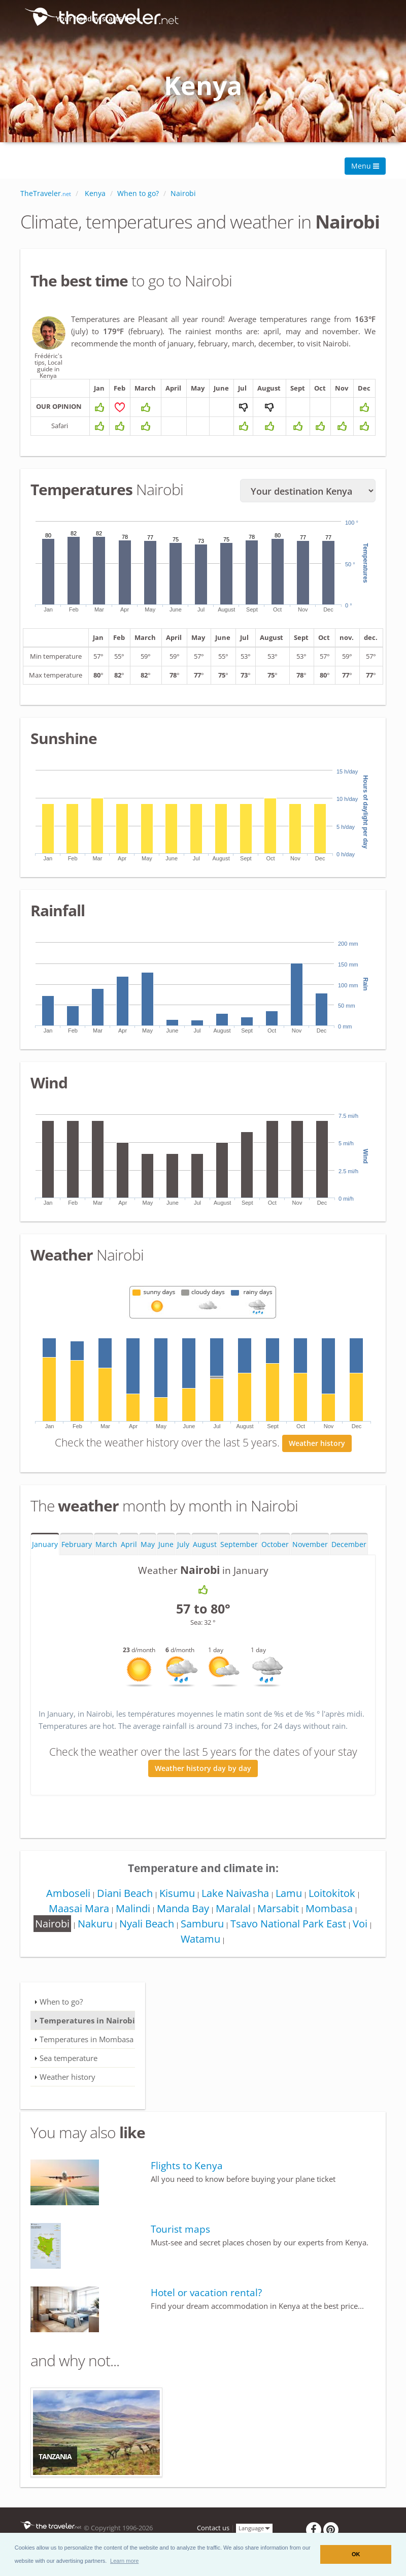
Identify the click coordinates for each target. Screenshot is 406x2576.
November (310, 1556)
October (275, 1556)
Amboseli (64, 1905)
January (45, 1556)
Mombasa (332, 1920)
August (205, 1556)
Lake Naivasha (235, 1905)
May (148, 1556)
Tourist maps (180, 2240)
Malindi (130, 1920)
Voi (366, 1935)
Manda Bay (181, 1920)
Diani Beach (122, 1905)
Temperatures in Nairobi (87, 2032)
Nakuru (95, 1935)
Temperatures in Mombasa (86, 2051)
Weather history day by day (203, 1780)
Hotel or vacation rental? (206, 2304)
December (348, 1556)
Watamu (203, 1950)
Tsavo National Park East (293, 1935)
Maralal (233, 1920)
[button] (124, 2561)
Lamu (290, 1905)
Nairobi (51, 1935)
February (76, 1556)
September (239, 1556)
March (106, 1556)
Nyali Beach (148, 1935)
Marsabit (279, 1920)
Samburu (205, 1935)
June (166, 1556)
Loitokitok (335, 1905)
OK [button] (356, 2554)
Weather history (317, 1455)
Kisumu (175, 1905)
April (129, 1556)
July (183, 1556)
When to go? (61, 2013)
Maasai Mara (74, 1920)
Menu (365, 166)
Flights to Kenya (187, 2177)
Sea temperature (68, 2070)
